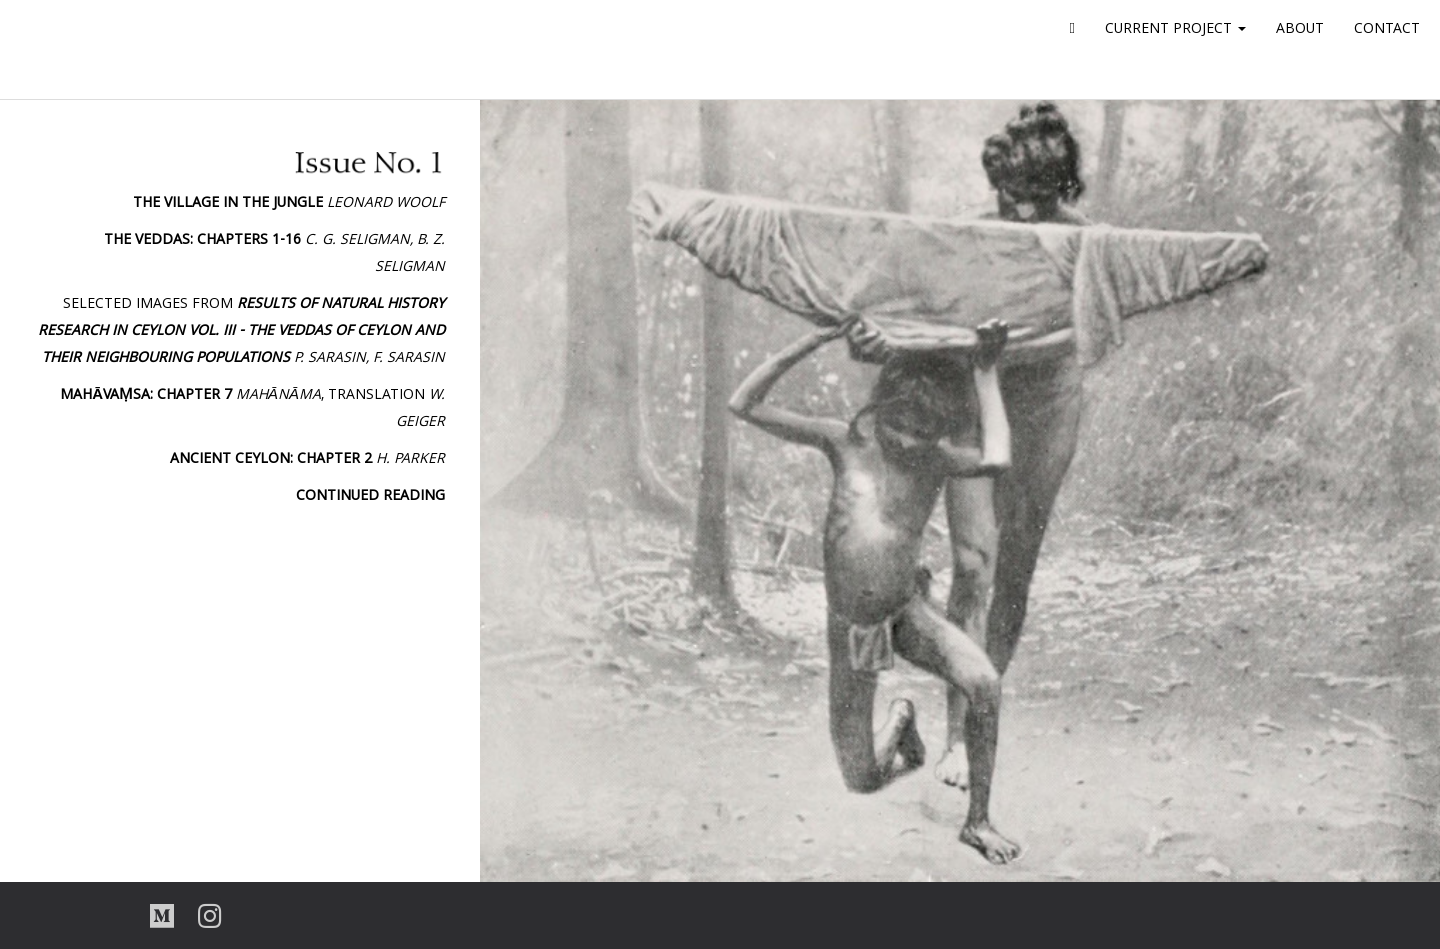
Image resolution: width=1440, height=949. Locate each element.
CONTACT (1387, 30)
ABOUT (1300, 30)
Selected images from (241, 332)
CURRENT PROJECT (1175, 30)
